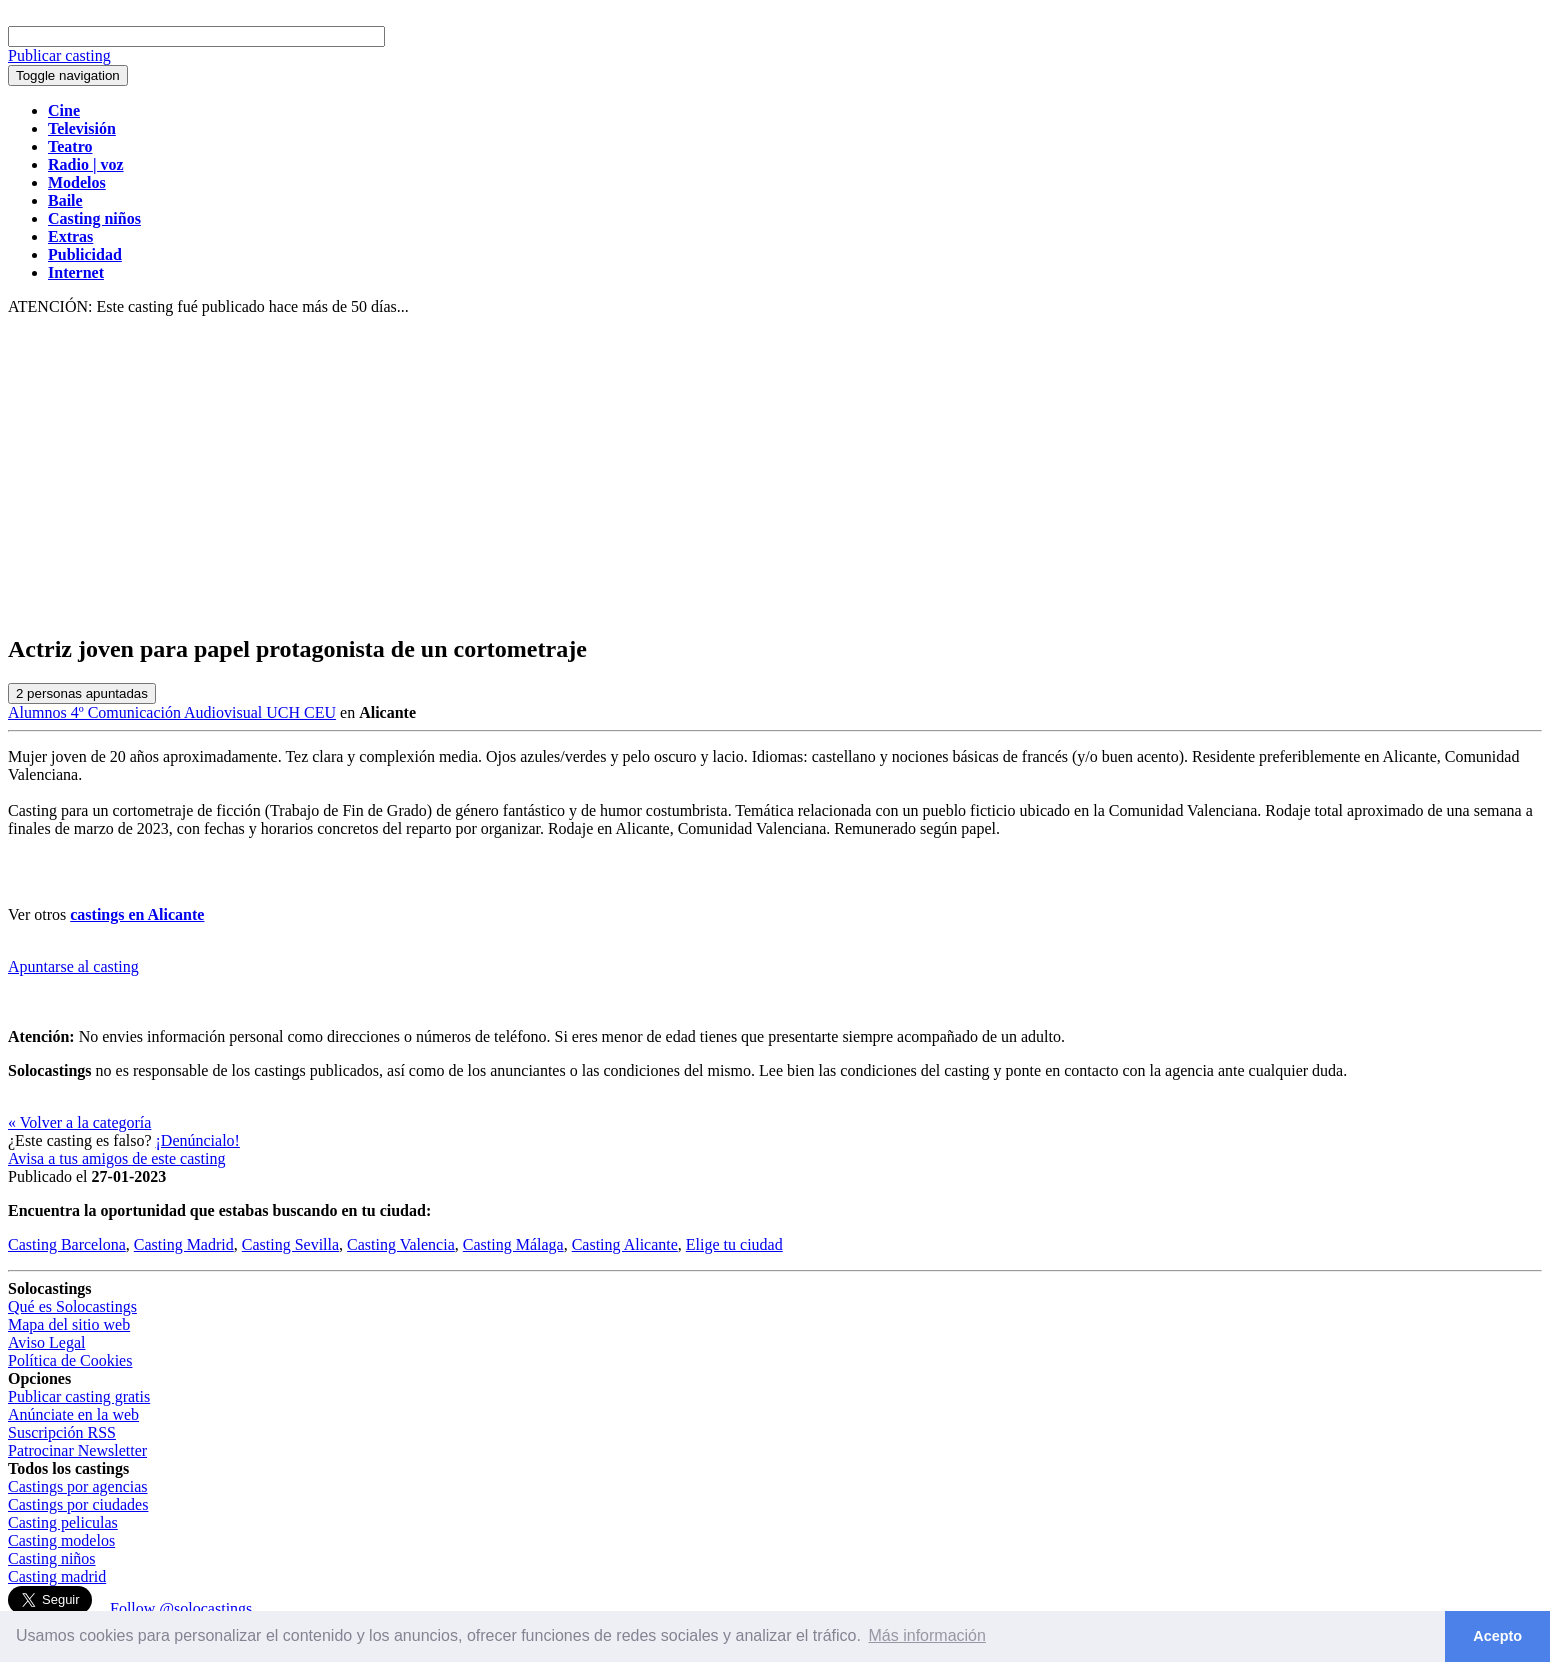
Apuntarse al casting (73, 966)
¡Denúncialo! (198, 1140)
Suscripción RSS (62, 1432)
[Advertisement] (775, 476)
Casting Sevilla (290, 1244)
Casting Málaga (513, 1244)
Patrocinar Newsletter (77, 1450)
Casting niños (52, 1558)
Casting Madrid (184, 1244)
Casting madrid (57, 1576)
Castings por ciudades (78, 1504)
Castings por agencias (78, 1486)
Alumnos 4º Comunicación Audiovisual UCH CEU (172, 712)
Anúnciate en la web (73, 1414)
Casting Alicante (625, 1244)
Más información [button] (927, 1635)
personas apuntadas (82, 693)
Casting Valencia (401, 1244)
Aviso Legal (46, 1342)
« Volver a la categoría (79, 1122)
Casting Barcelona (67, 1244)
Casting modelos (61, 1540)
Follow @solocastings (181, 1608)
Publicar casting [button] (59, 55)
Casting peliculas (63, 1522)
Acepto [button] (1497, 1636)
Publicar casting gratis (79, 1396)
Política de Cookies (70, 1360)
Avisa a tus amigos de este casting (116, 1158)
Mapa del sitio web (69, 1324)
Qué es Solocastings (72, 1306)
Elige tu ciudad (734, 1244)
